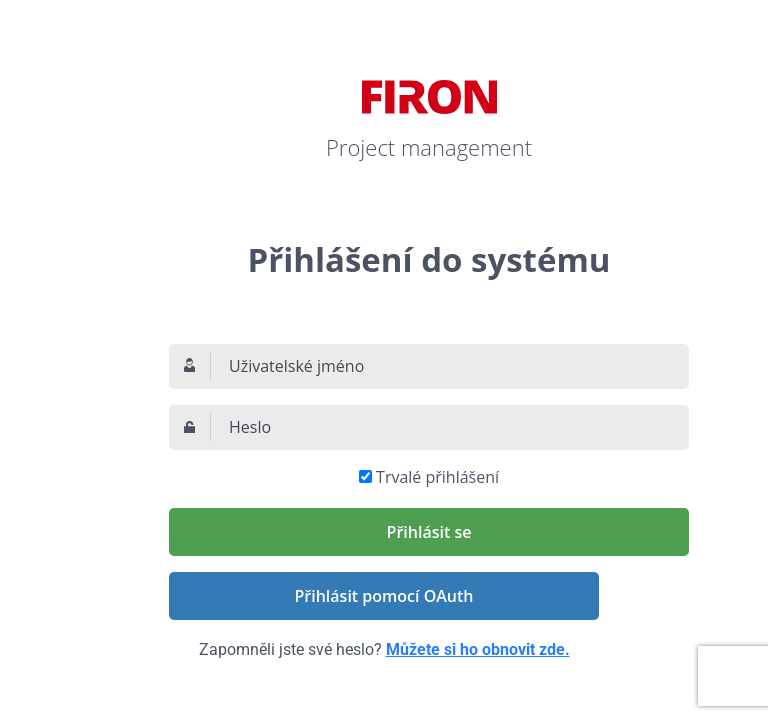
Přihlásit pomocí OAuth (384, 596)
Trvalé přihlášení (437, 477)
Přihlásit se (429, 532)
